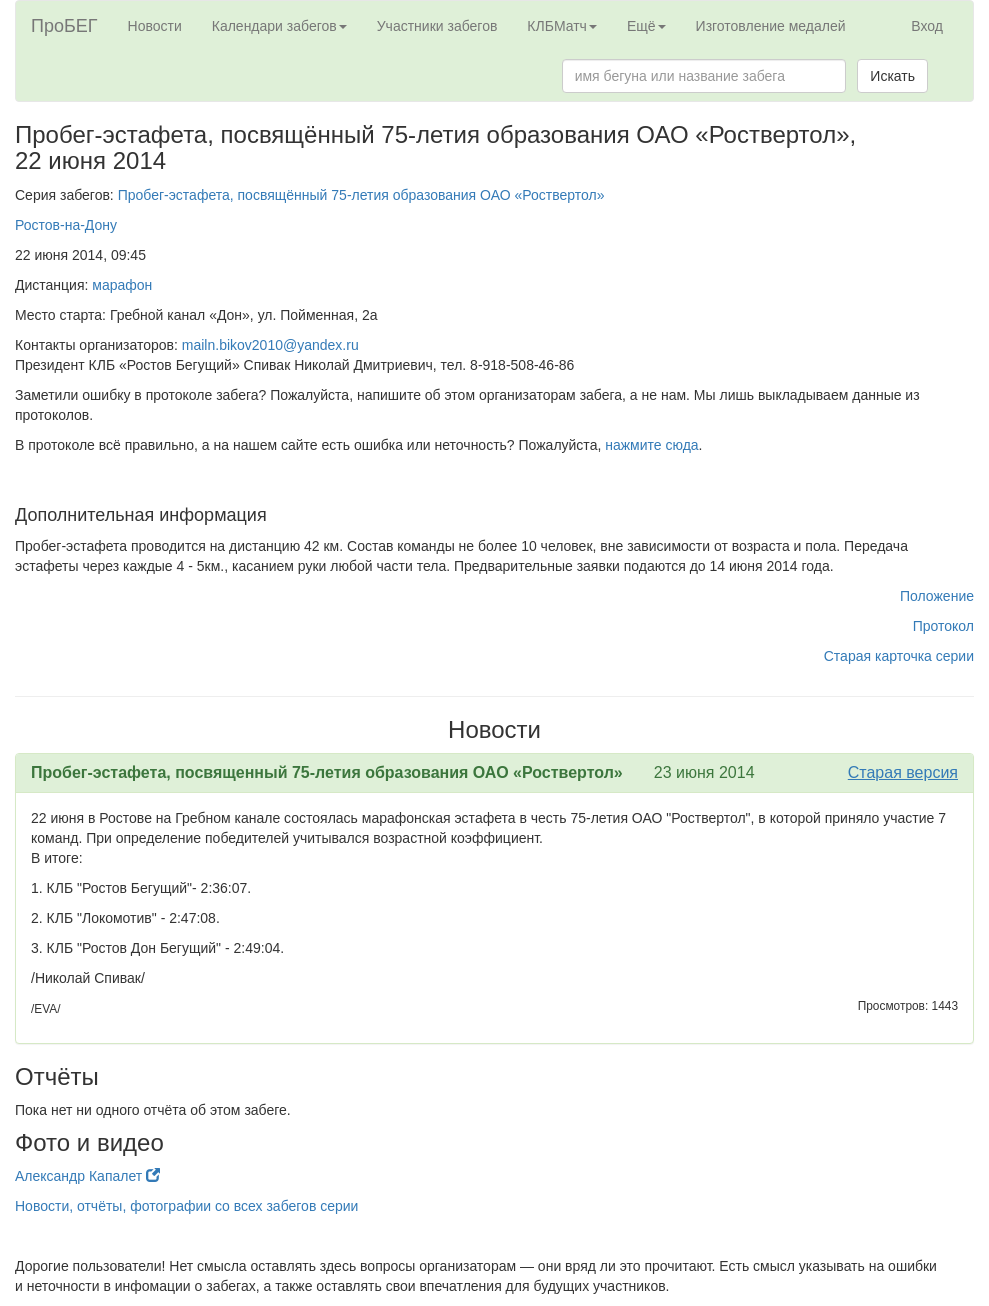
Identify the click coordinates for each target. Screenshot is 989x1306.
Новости (155, 26)
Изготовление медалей (771, 26)
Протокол (943, 626)
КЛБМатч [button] (562, 26)
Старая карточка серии (899, 656)
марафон (122, 285)
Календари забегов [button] (279, 26)
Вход (927, 26)
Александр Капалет (87, 1176)
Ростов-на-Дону (66, 225)
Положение (937, 596)
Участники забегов (437, 26)
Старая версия (903, 772)
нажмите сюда (651, 445)
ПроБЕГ (64, 26)
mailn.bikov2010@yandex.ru (270, 345)
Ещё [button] (646, 26)
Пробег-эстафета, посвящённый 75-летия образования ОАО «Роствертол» (361, 195)
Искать (892, 76)
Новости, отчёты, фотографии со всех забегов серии (186, 1206)
